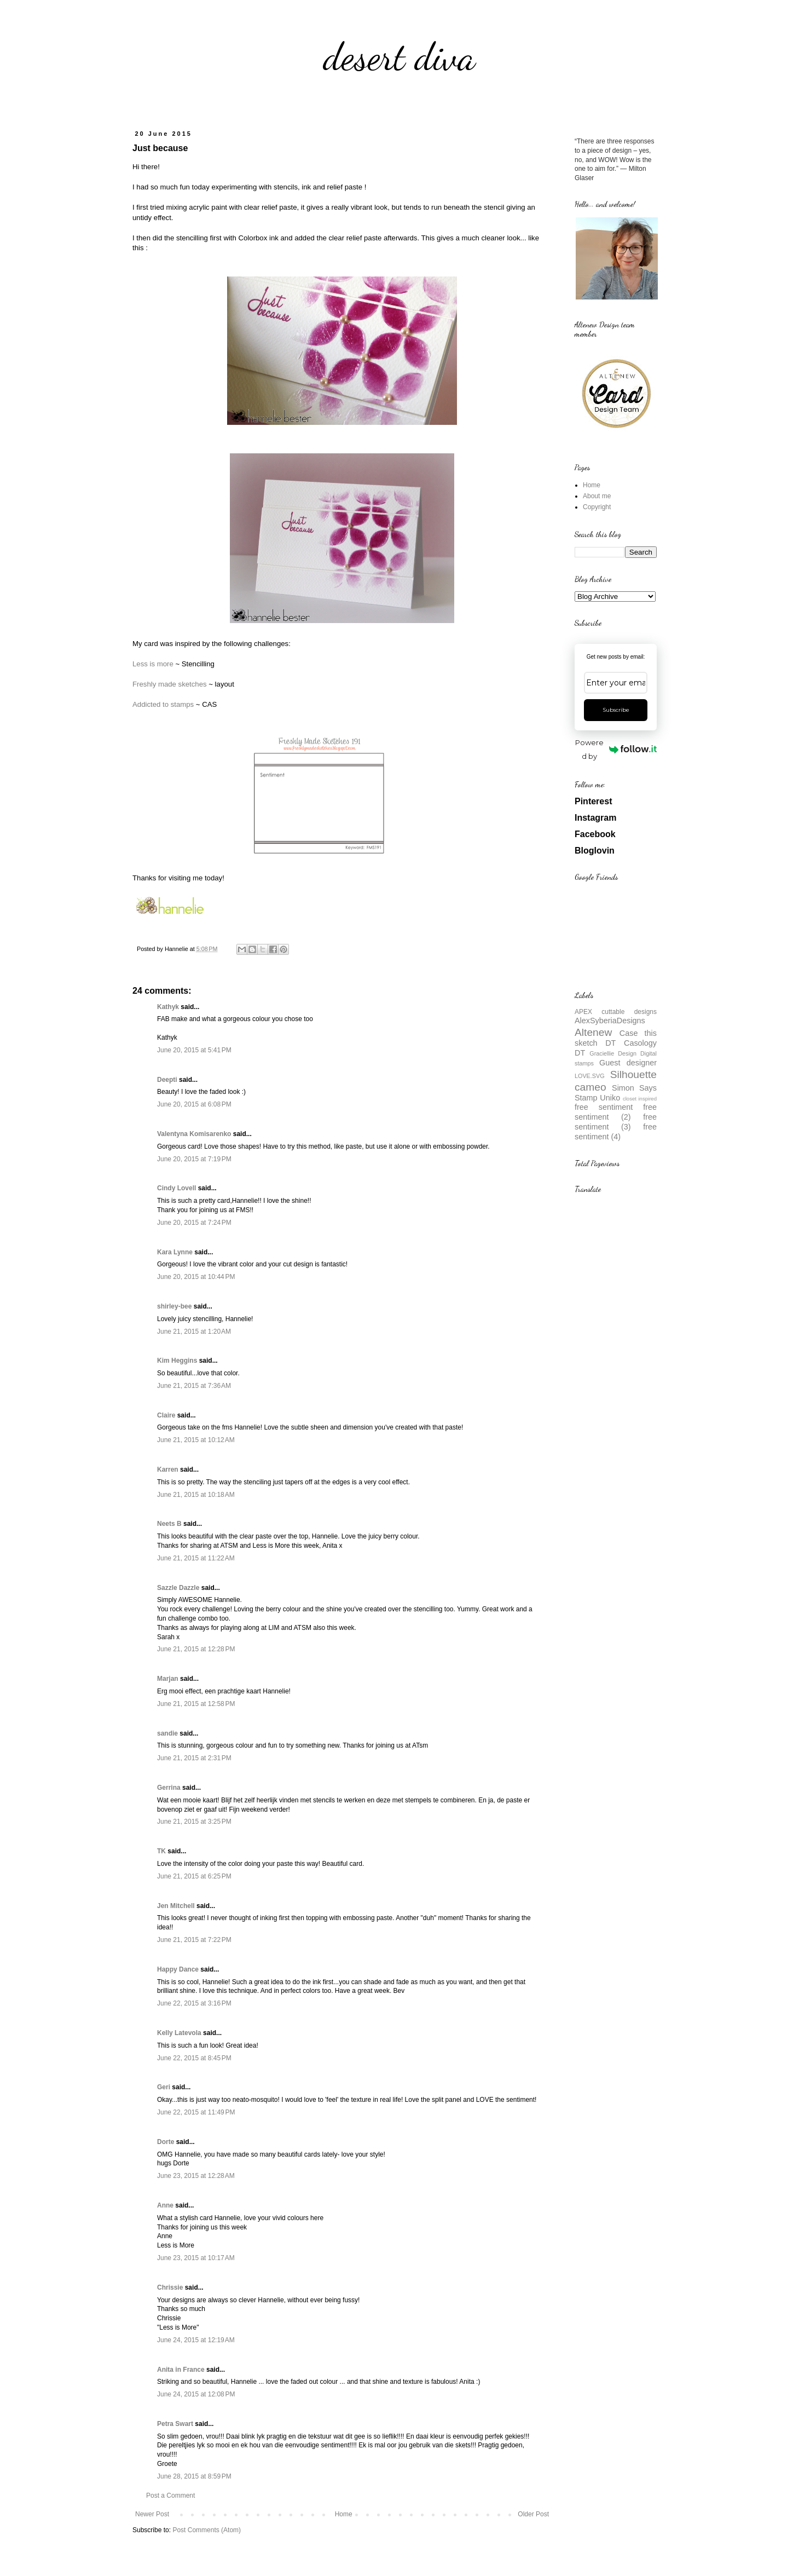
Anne (165, 2205)
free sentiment (604, 1107)
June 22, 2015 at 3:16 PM (194, 2003)
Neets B (169, 1524)
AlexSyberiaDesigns (610, 1020)
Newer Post (152, 2514)
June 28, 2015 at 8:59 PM (194, 2476)
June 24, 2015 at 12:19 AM (196, 2340)
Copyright (597, 507)
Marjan (168, 1678)
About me (597, 496)
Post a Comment (170, 2495)
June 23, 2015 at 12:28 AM (196, 2176)
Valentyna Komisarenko (194, 1134)
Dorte (165, 2142)
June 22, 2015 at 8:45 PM (194, 2058)
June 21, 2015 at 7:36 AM (194, 1386)
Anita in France (181, 2369)
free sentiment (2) (616, 1112)
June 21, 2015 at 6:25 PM (194, 1876)
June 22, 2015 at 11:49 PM (196, 2112)
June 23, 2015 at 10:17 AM (196, 2258)
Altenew (593, 1032)
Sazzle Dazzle (178, 1588)
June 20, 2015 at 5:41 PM (194, 1050)
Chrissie (170, 2287)
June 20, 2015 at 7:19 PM (194, 1159)
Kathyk (168, 1007)
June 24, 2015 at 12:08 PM (196, 2394)
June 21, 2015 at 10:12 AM (196, 1440)
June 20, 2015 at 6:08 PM (194, 1104)
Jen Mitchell (176, 1906)
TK (161, 1851)
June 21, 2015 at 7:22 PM (194, 1940)
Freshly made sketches (169, 684)
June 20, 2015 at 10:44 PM (196, 1277)
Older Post (533, 2514)
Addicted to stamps (163, 704)
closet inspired (640, 1099)
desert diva (399, 57)
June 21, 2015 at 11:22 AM (196, 1558)
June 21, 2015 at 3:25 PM (194, 1821)
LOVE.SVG (590, 1076)
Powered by (616, 749)
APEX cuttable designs (616, 1012)
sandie (167, 1733)
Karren (167, 1469)
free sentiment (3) (616, 1122)
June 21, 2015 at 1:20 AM (194, 1331)
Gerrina (169, 1787)
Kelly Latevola (179, 2033)
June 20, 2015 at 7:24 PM (194, 1222)
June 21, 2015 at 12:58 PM (196, 1704)
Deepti (167, 1080)
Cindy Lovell (176, 1188)
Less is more (152, 664)
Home (343, 2514)
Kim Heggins (177, 1360)
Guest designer (628, 1062)
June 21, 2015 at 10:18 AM (196, 1495)
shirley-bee (174, 1306)
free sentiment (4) (616, 1131)
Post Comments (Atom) (206, 2530)
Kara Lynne (175, 1252)
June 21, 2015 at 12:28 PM (196, 1649)
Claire (166, 1415)
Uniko (610, 1097)
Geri (163, 2087)
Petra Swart (175, 2424)
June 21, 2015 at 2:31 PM (194, 1758)
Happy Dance (178, 1969)
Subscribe (616, 709)
